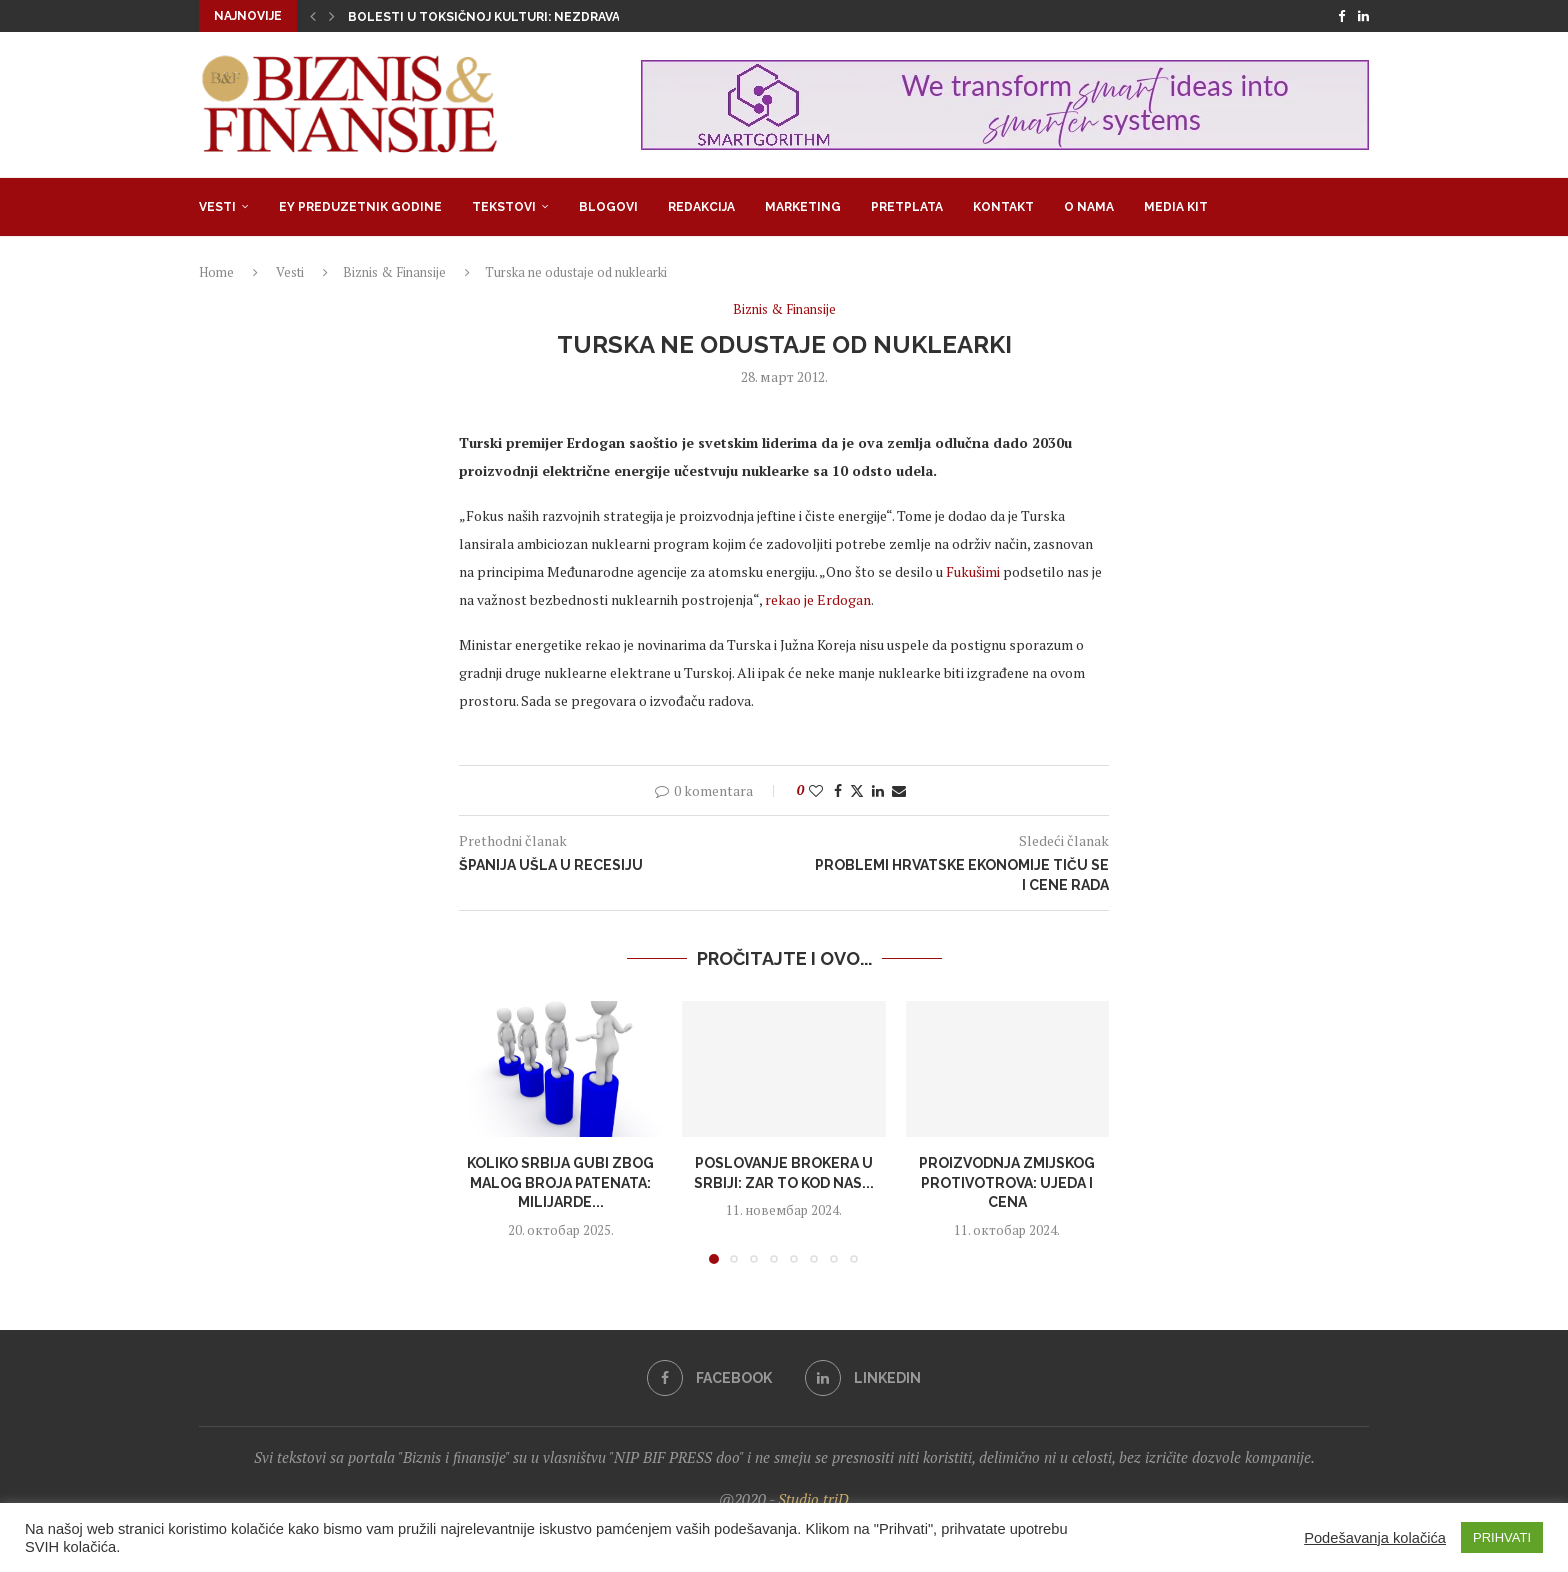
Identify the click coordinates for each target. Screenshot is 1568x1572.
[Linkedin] (1363, 16)
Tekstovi (504, 207)
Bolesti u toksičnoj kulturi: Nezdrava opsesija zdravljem (553, 17)
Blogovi (608, 207)
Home (216, 272)
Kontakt (1003, 207)
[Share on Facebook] (838, 790)
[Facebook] (1341, 16)
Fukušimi (973, 571)
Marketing (803, 207)
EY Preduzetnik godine (360, 207)
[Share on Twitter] (857, 790)
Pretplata (907, 207)
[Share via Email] (899, 790)
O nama (1089, 207)
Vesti (217, 207)
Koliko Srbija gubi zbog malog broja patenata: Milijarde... (560, 1182)
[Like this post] (816, 790)
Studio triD (813, 1499)
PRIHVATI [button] (1502, 1537)
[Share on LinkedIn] (878, 790)
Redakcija (701, 207)
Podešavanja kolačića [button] (1375, 1538)
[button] (313, 16)
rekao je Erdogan (818, 599)
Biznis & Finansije (394, 272)
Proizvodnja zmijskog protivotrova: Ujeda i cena (1007, 1182)
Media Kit (1176, 207)
